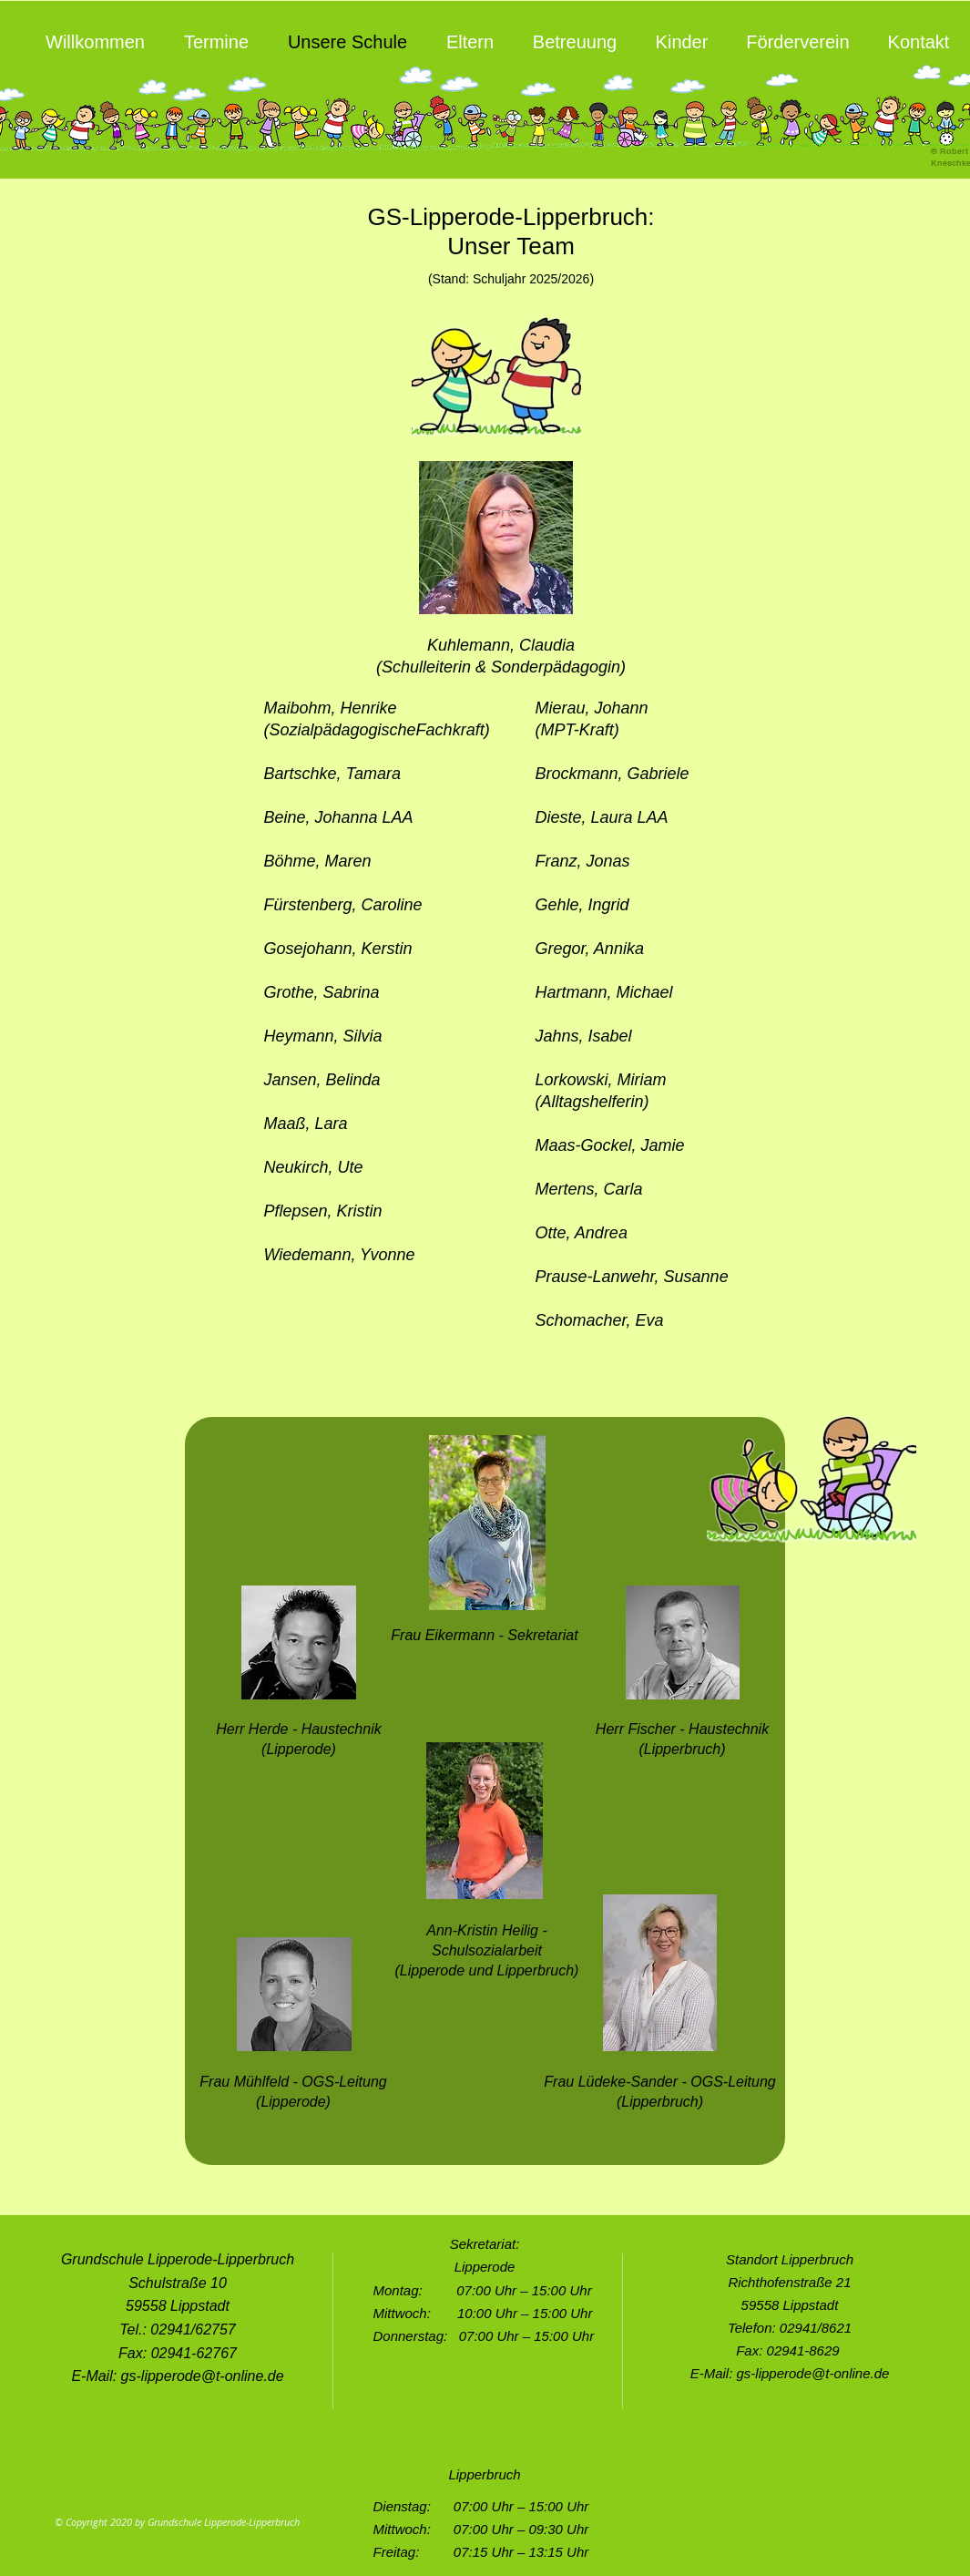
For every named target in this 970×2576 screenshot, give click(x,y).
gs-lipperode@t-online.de (202, 2376)
